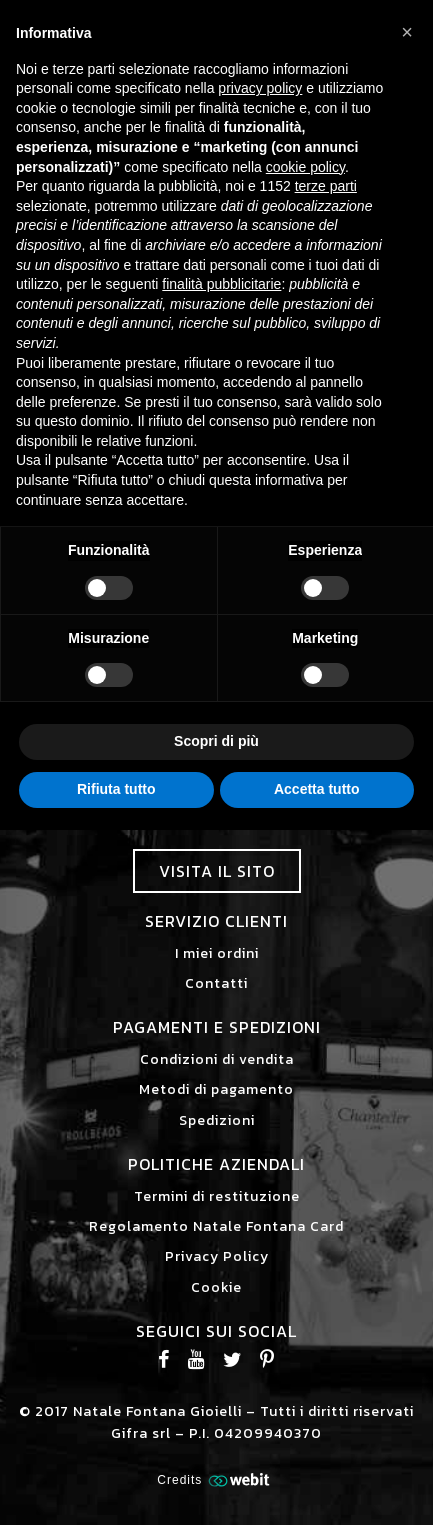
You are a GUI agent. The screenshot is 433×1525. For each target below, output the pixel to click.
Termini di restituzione (217, 1196)
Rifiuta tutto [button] (116, 789)
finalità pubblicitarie (221, 284)
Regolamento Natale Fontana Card (216, 1226)
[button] (407, 32)
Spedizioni (217, 1120)
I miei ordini (217, 953)
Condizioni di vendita (217, 1059)
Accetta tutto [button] (317, 789)
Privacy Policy (217, 1256)
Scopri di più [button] (216, 741)
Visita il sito (217, 871)
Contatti (216, 983)
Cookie (216, 1287)
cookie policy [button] (305, 167)
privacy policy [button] (260, 88)
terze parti (326, 186)
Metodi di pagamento (216, 1089)
